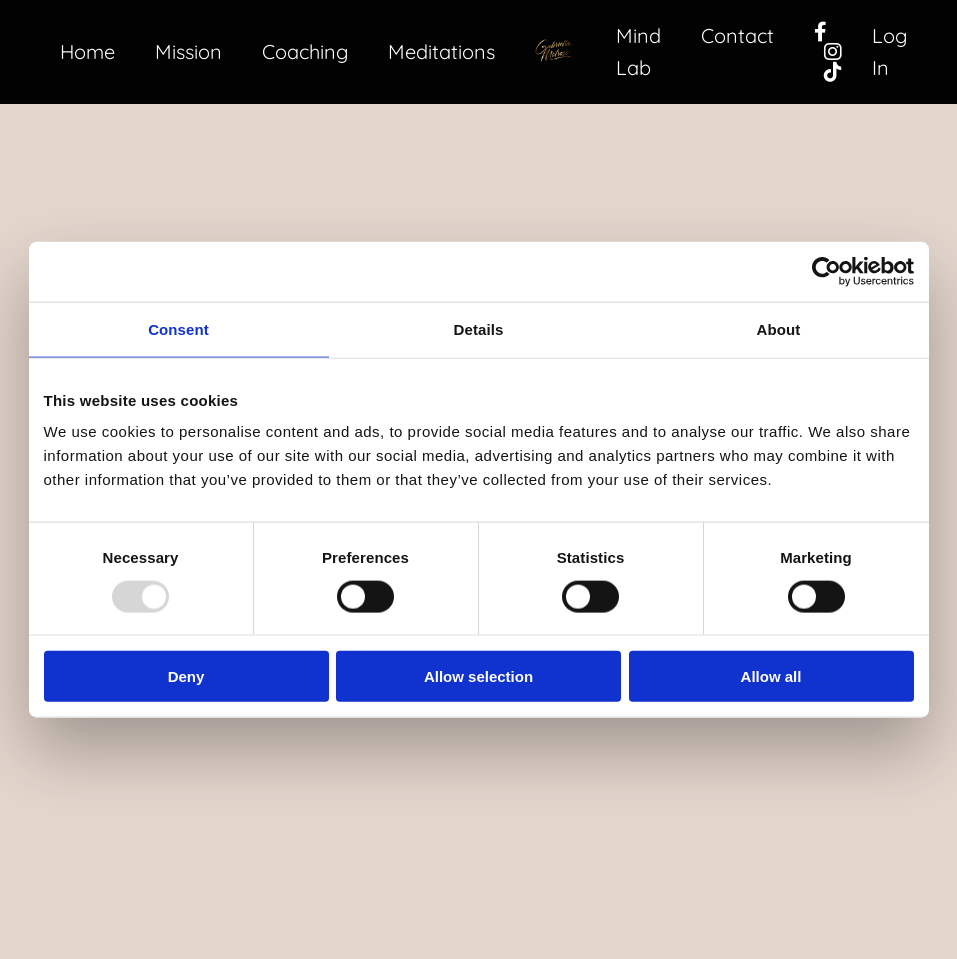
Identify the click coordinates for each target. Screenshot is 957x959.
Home (87, 51)
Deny (186, 676)
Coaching (305, 51)
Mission (188, 51)
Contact (737, 35)
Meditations (441, 51)
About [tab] (779, 328)
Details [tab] (479, 328)
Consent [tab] (178, 328)
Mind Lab (638, 51)
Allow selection (478, 676)
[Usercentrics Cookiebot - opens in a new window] (826, 271)
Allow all (771, 676)
